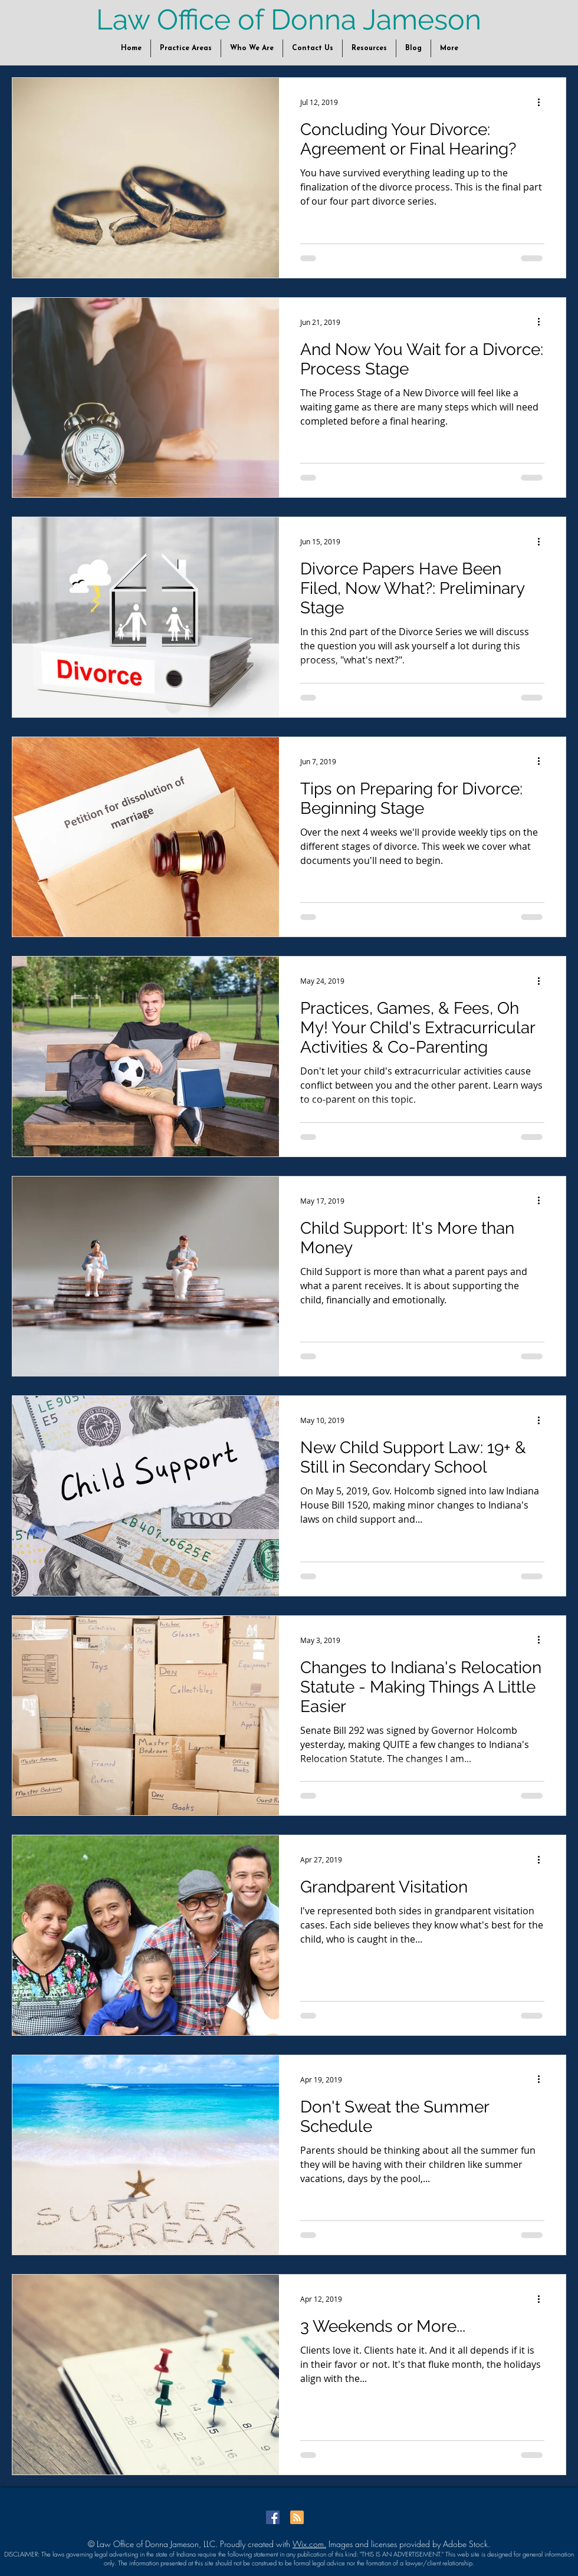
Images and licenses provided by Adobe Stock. (408, 2543)
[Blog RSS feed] (297, 2518)
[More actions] (543, 102)
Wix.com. (309, 2543)
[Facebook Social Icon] (273, 2517)
